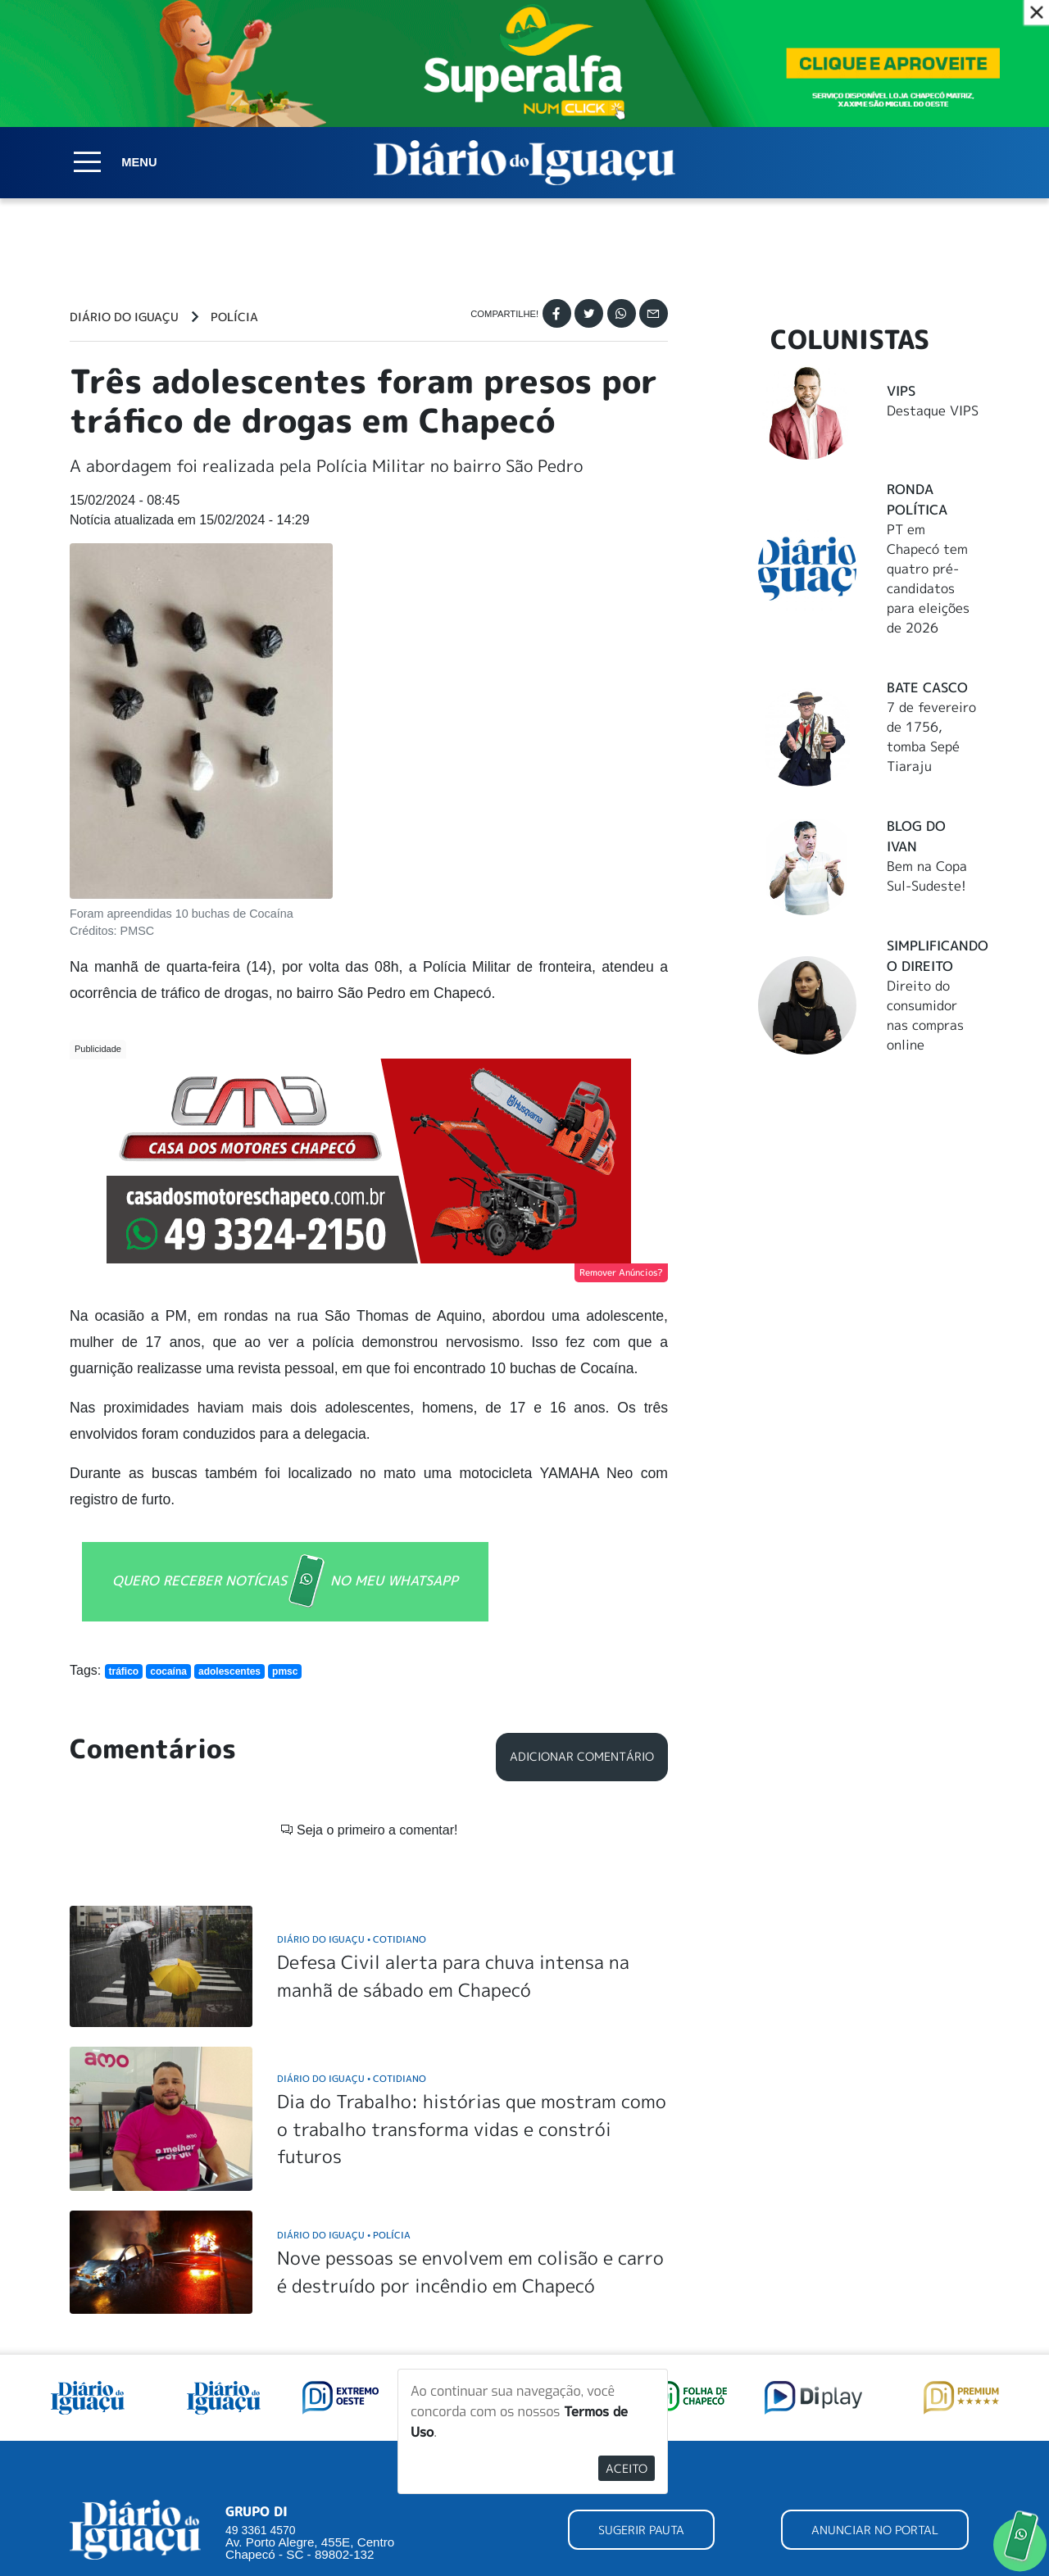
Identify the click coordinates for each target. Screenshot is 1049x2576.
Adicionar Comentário (582, 1756)
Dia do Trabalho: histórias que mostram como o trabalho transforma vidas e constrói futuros (471, 2128)
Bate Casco (927, 687)
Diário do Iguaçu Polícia (344, 2235)
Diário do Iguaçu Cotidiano (351, 1939)
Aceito (626, 2468)
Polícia (234, 317)
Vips (901, 391)
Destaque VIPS (933, 410)
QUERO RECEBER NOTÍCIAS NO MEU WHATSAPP (285, 1581)
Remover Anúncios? (621, 1272)
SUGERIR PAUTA (641, 2529)
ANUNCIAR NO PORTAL (874, 2529)
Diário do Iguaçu (124, 317)
